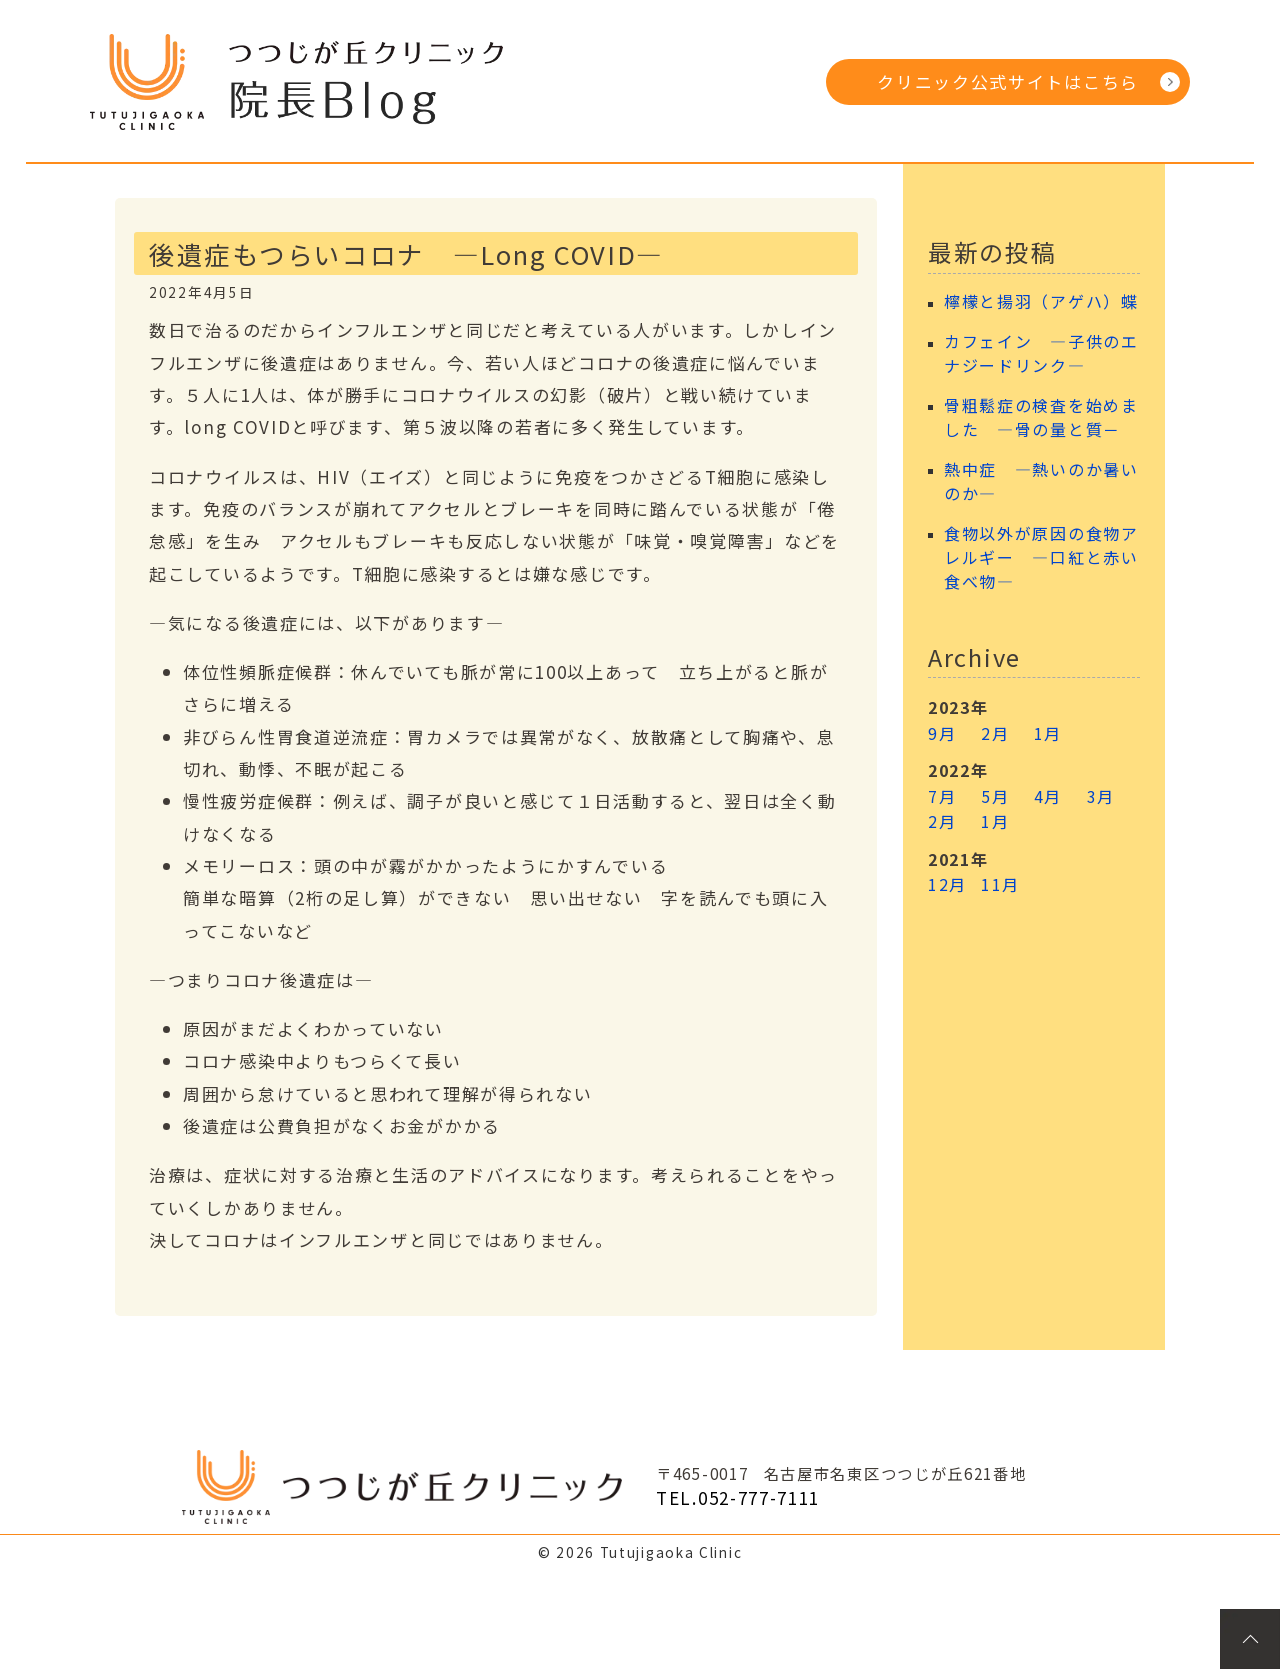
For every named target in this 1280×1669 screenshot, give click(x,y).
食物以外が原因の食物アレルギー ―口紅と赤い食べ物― (1041, 557)
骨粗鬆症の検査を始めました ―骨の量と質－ (1041, 417)
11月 (1000, 884)
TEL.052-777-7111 (738, 1497)
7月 (942, 796)
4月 (1048, 796)
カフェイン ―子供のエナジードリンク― (1041, 353)
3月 (1101, 796)
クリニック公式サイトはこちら (1008, 81)
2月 (995, 733)
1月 (1048, 733)
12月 (947, 884)
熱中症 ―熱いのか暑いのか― (1041, 481)
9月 (942, 733)
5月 (995, 796)
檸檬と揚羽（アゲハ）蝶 (1041, 301)
